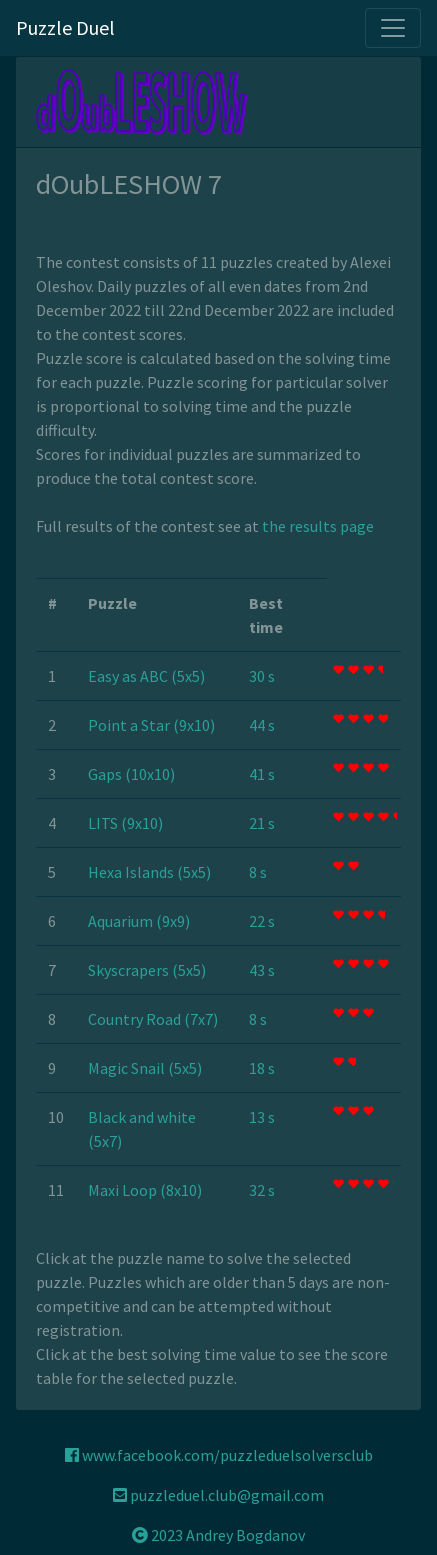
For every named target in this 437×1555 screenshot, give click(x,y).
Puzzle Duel (65, 27)
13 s (262, 1117)
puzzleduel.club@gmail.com (218, 1495)
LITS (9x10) (125, 823)
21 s (262, 823)
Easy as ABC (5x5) (146, 676)
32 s (262, 1190)
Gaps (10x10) (131, 774)
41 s (262, 774)
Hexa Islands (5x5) (149, 872)
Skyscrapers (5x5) (147, 970)
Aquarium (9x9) (139, 921)
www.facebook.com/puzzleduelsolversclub (219, 1455)
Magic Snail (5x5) (145, 1068)
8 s (258, 872)
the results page (318, 526)
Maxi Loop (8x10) (145, 1190)
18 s (262, 1068)
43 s (262, 970)
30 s (262, 676)
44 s (262, 725)
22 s (262, 921)
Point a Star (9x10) (151, 725)
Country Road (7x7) (153, 1019)
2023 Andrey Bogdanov (218, 1535)
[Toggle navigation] (393, 28)
